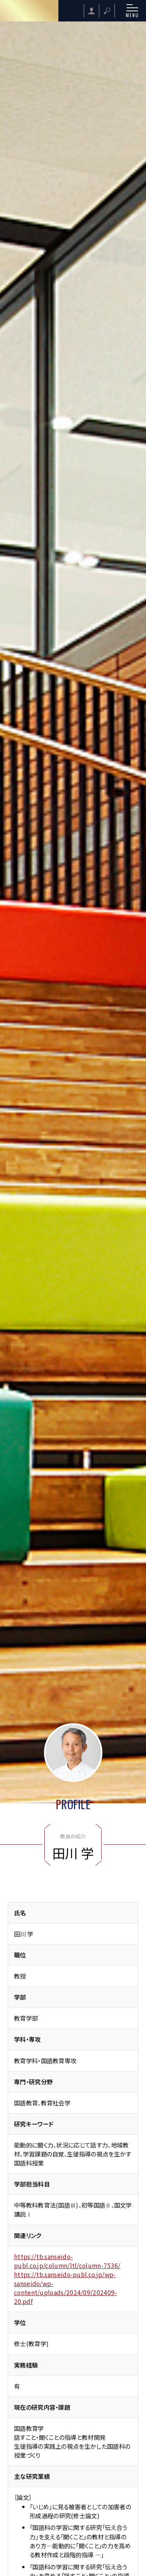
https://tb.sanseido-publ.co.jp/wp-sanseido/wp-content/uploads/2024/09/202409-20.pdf (65, 2288)
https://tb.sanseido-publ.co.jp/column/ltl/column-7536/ (67, 2261)
